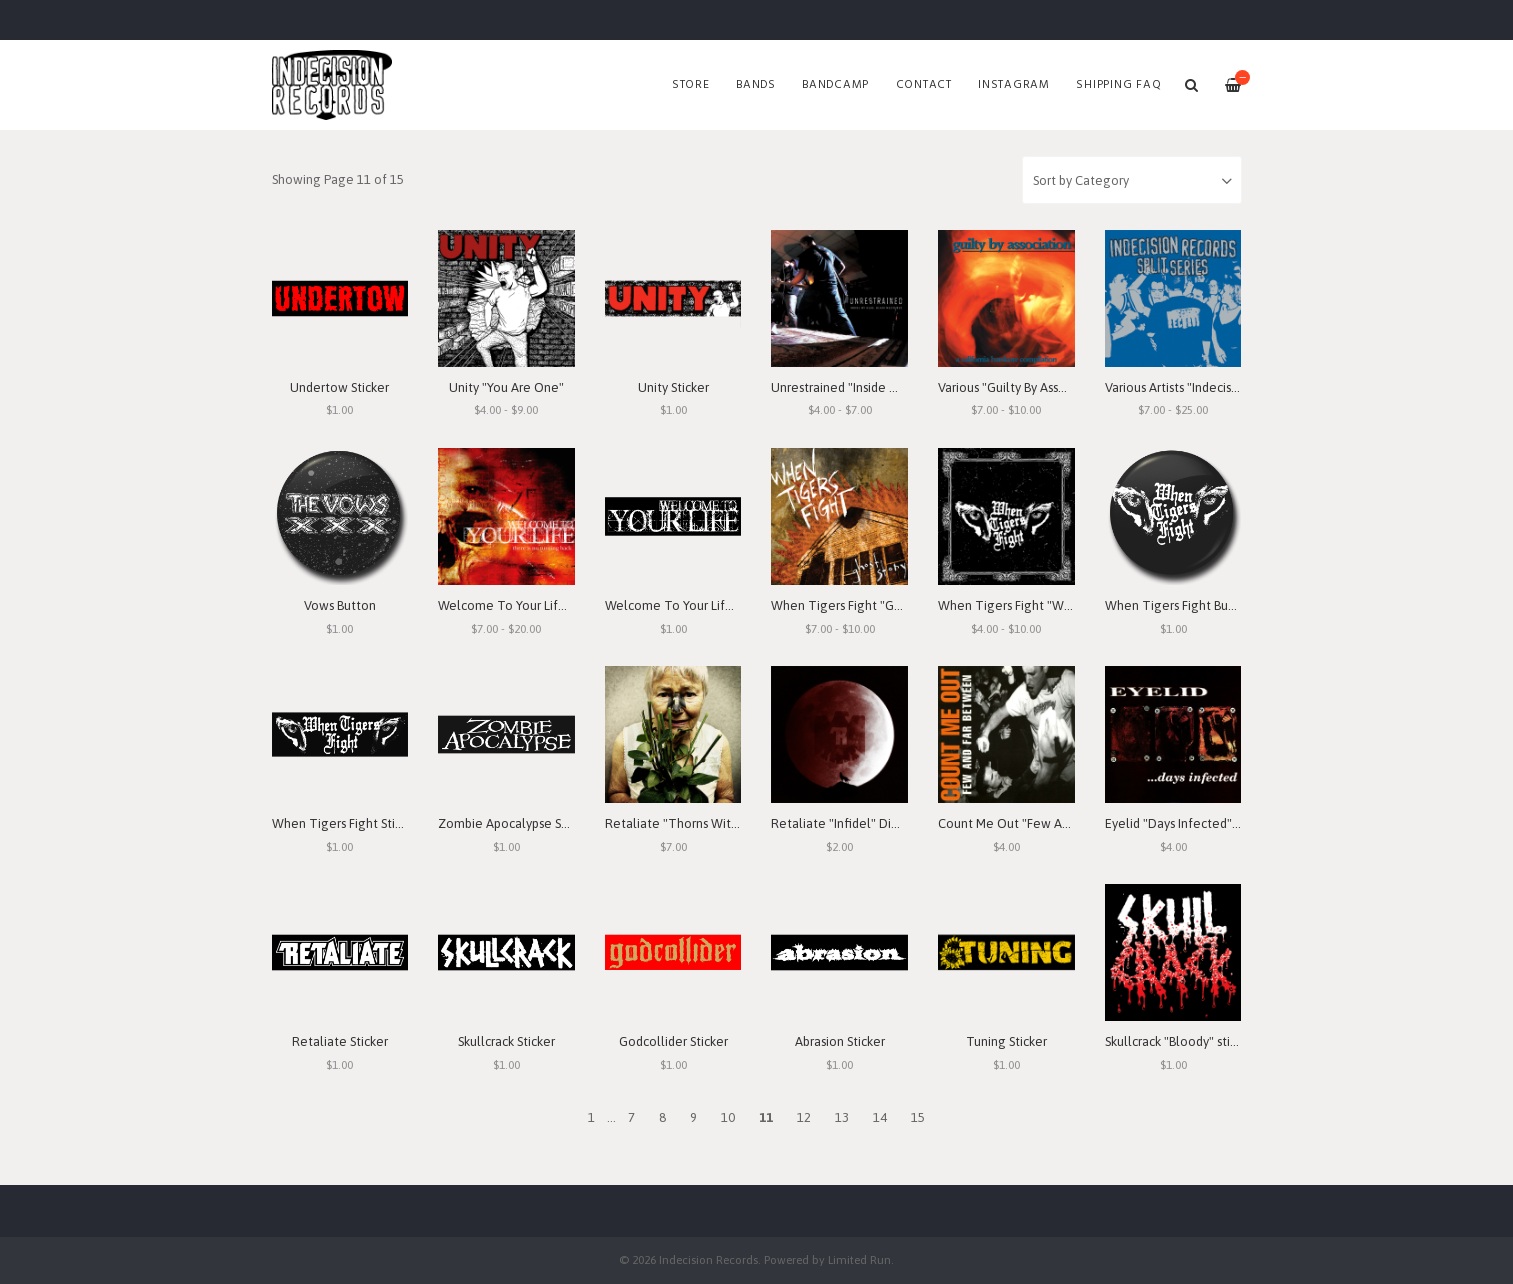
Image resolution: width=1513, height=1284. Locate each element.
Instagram (1014, 85)
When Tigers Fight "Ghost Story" (863, 605)
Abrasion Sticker (840, 1041)
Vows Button (340, 605)
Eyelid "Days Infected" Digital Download (1221, 823)
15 (918, 1117)
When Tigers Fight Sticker (345, 823)
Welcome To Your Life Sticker (689, 605)
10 (728, 1117)
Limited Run (859, 1259)
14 (880, 1117)
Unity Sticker (673, 387)
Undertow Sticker (339, 387)
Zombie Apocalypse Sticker (515, 823)
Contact (924, 85)
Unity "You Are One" (506, 387)
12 (804, 1117)
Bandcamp (835, 85)
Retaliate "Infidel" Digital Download (876, 823)
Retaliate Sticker (340, 1041)
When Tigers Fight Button (1179, 605)
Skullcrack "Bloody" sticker (1179, 1041)
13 (842, 1117)
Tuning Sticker (1006, 1041)
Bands (756, 85)
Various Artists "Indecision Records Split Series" (1236, 387)
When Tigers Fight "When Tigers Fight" (1050, 605)
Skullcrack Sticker (506, 1041)
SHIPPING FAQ (1118, 85)
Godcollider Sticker (673, 1041)
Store (691, 85)
